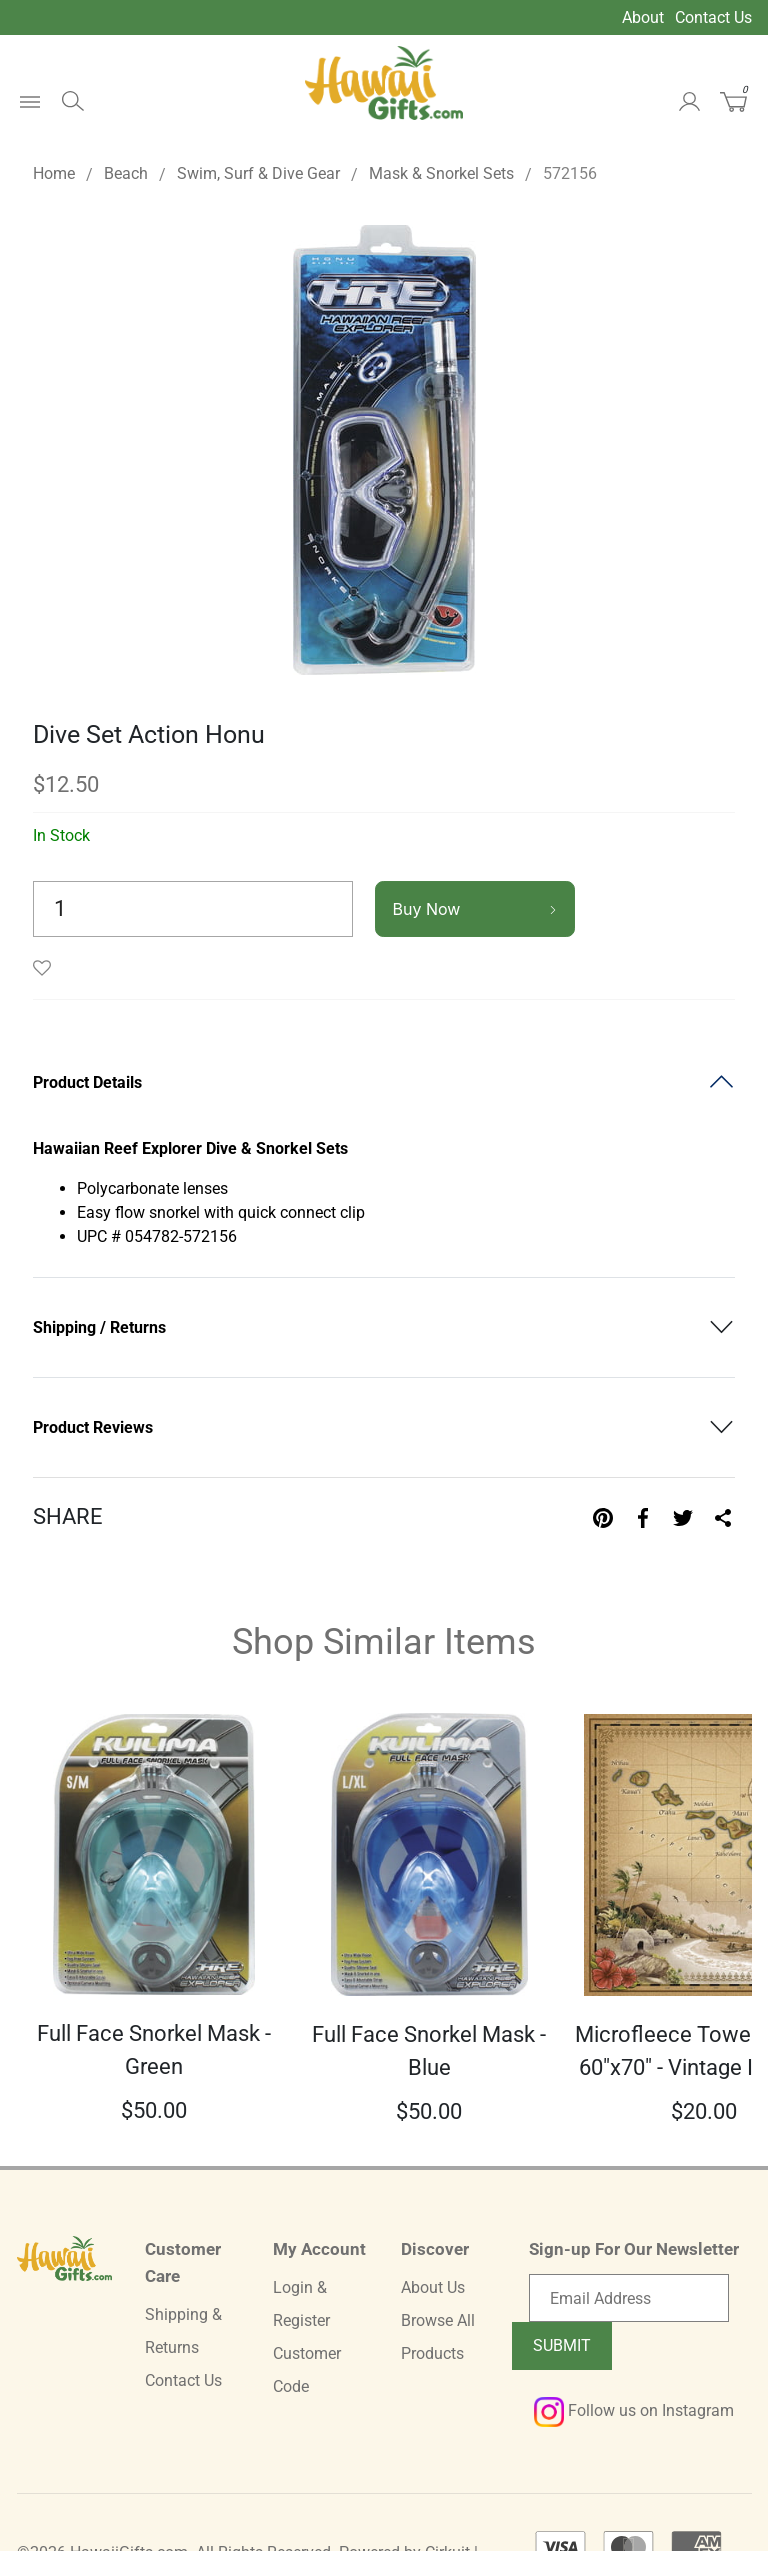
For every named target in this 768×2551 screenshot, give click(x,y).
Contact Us (713, 17)
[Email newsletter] (629, 2298)
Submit (562, 2345)
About (643, 17)
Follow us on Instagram (634, 2410)
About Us (433, 2287)
